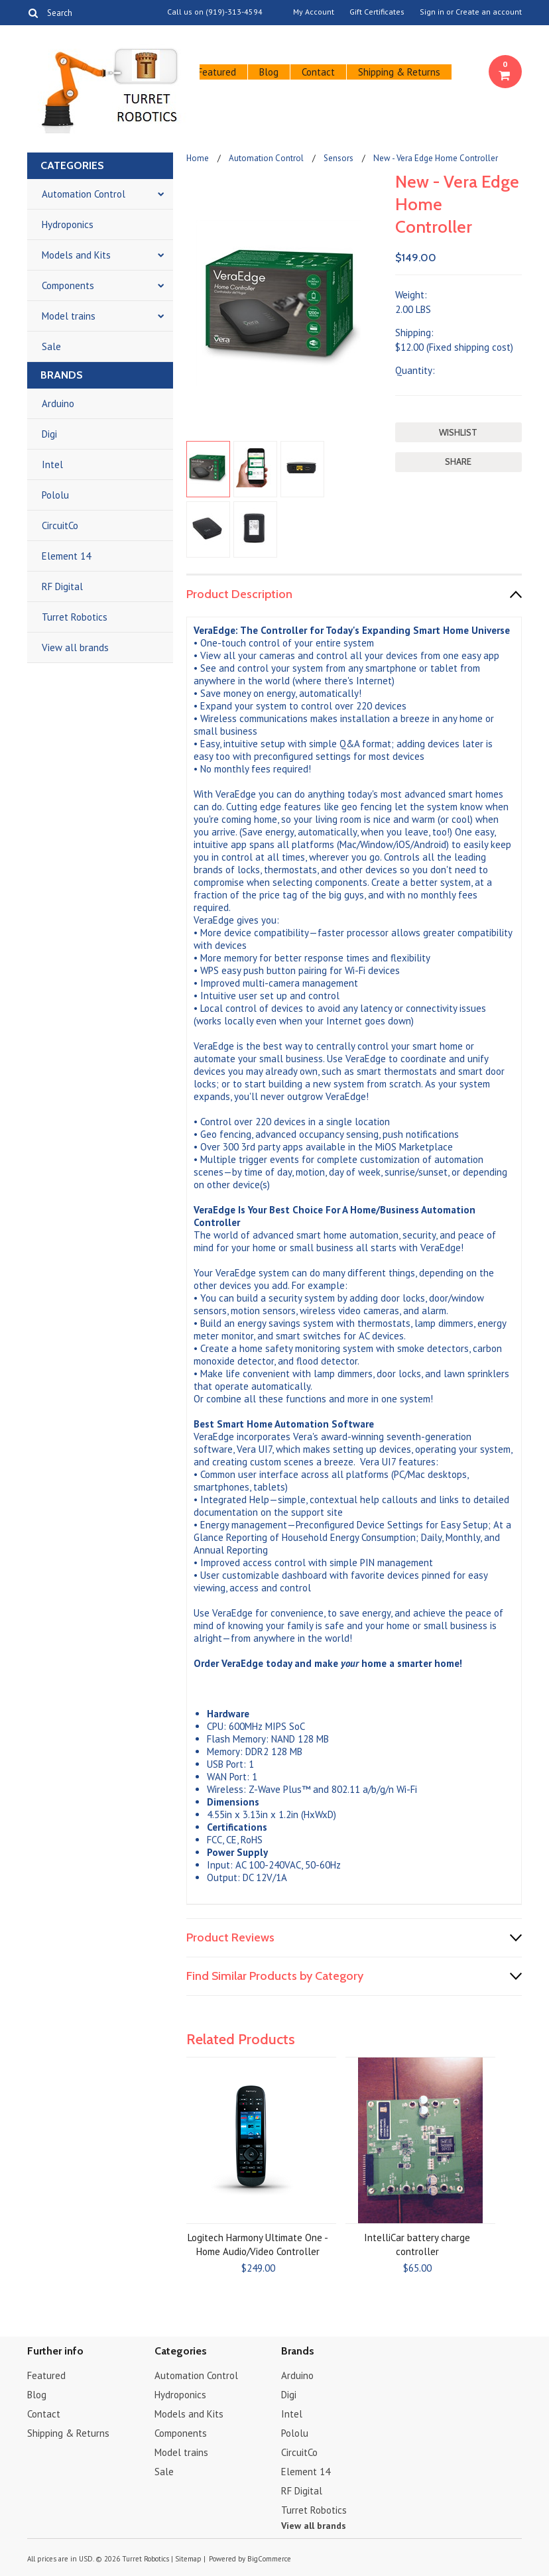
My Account (313, 12)
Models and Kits (76, 255)
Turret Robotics (74, 617)
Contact (318, 72)
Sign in (432, 12)
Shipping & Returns (399, 72)
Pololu (55, 495)
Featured (217, 72)
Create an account (489, 12)
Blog (268, 72)
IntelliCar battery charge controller (417, 2244)
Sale (51, 346)
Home (197, 158)
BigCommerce (269, 2558)
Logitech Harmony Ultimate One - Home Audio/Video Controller (258, 2244)
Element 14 (66, 556)
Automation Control (83, 194)
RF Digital (62, 586)
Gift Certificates (376, 12)
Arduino (58, 403)
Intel (52, 464)
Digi (49, 434)
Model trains (68, 316)
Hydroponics (67, 224)
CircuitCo (60, 525)
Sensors (338, 158)
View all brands (75, 647)
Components (68, 285)
